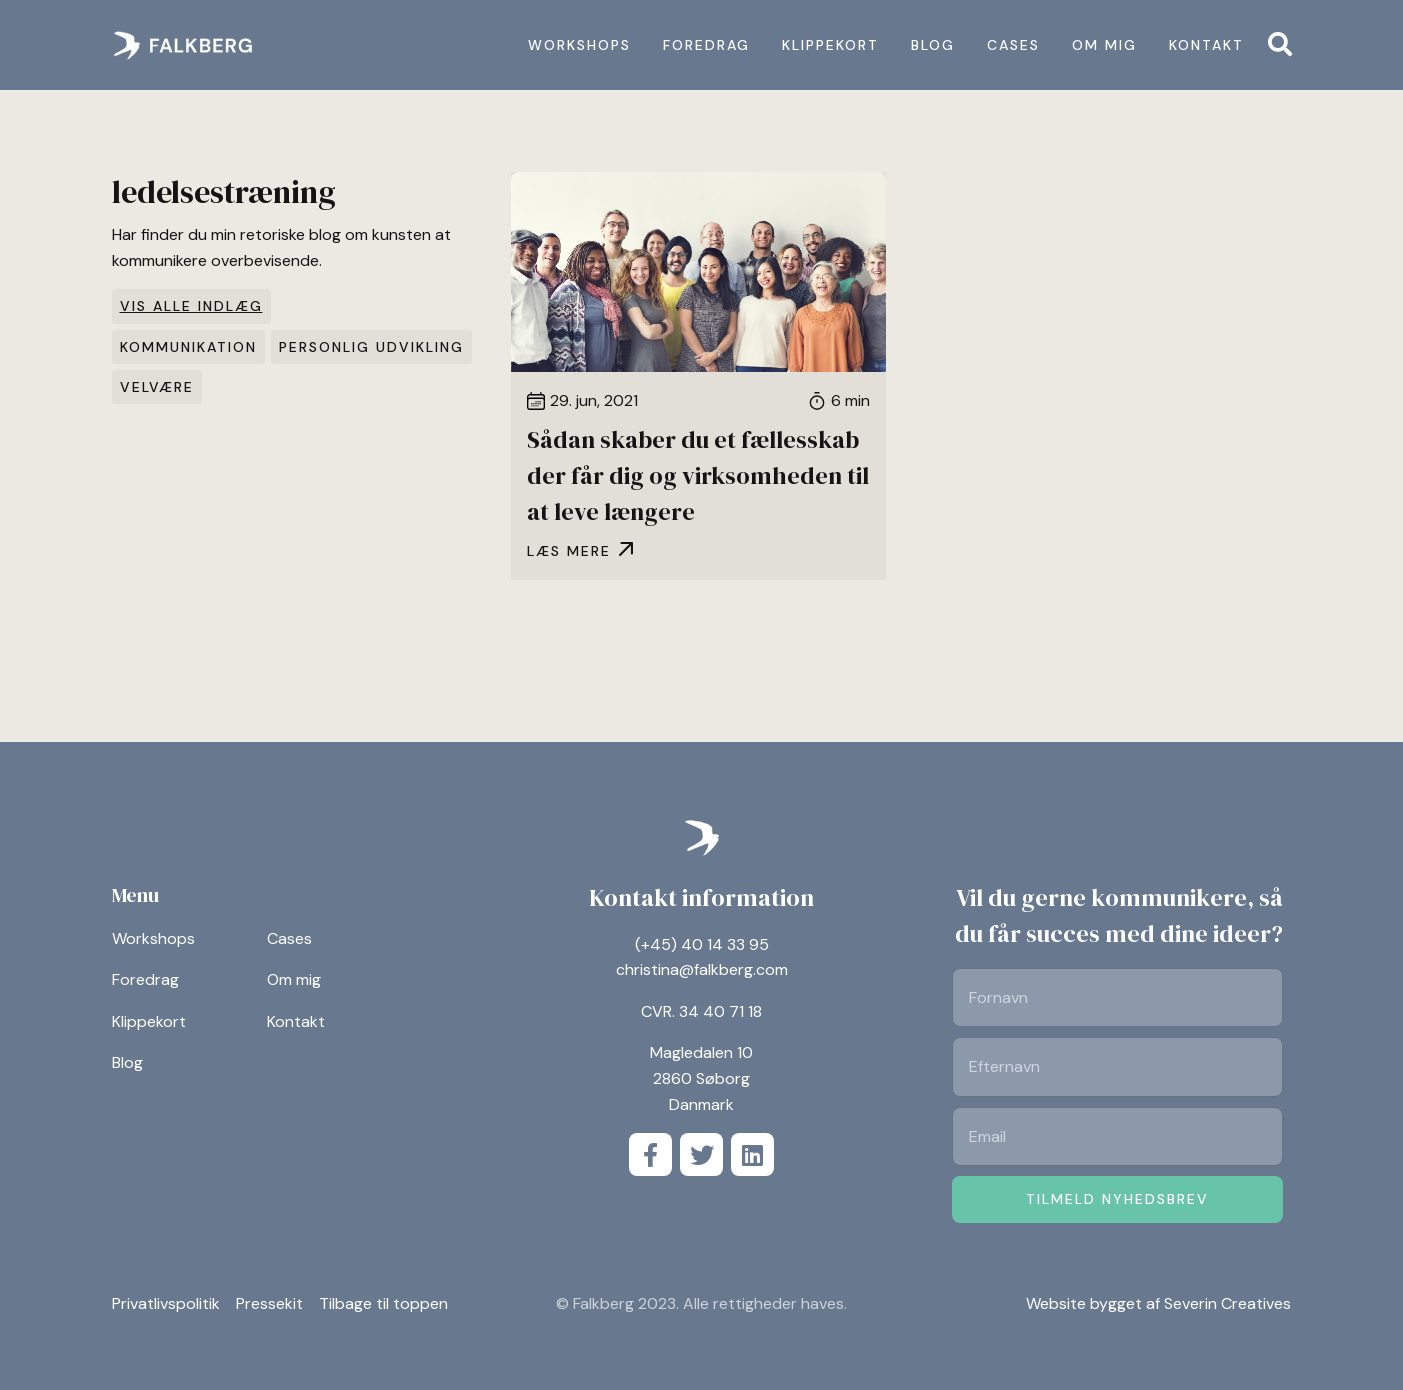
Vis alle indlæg (191, 306)
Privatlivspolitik (166, 1304)
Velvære (157, 387)
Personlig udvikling (371, 347)
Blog (933, 45)
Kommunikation (188, 347)
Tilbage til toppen (383, 1304)
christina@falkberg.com (702, 969)
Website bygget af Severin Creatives (1158, 1303)
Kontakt (1206, 45)
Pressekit (269, 1304)
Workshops (579, 45)
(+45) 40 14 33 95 (702, 944)
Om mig (1104, 45)
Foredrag (706, 45)
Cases (1013, 45)
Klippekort (830, 45)
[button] (1280, 44)
